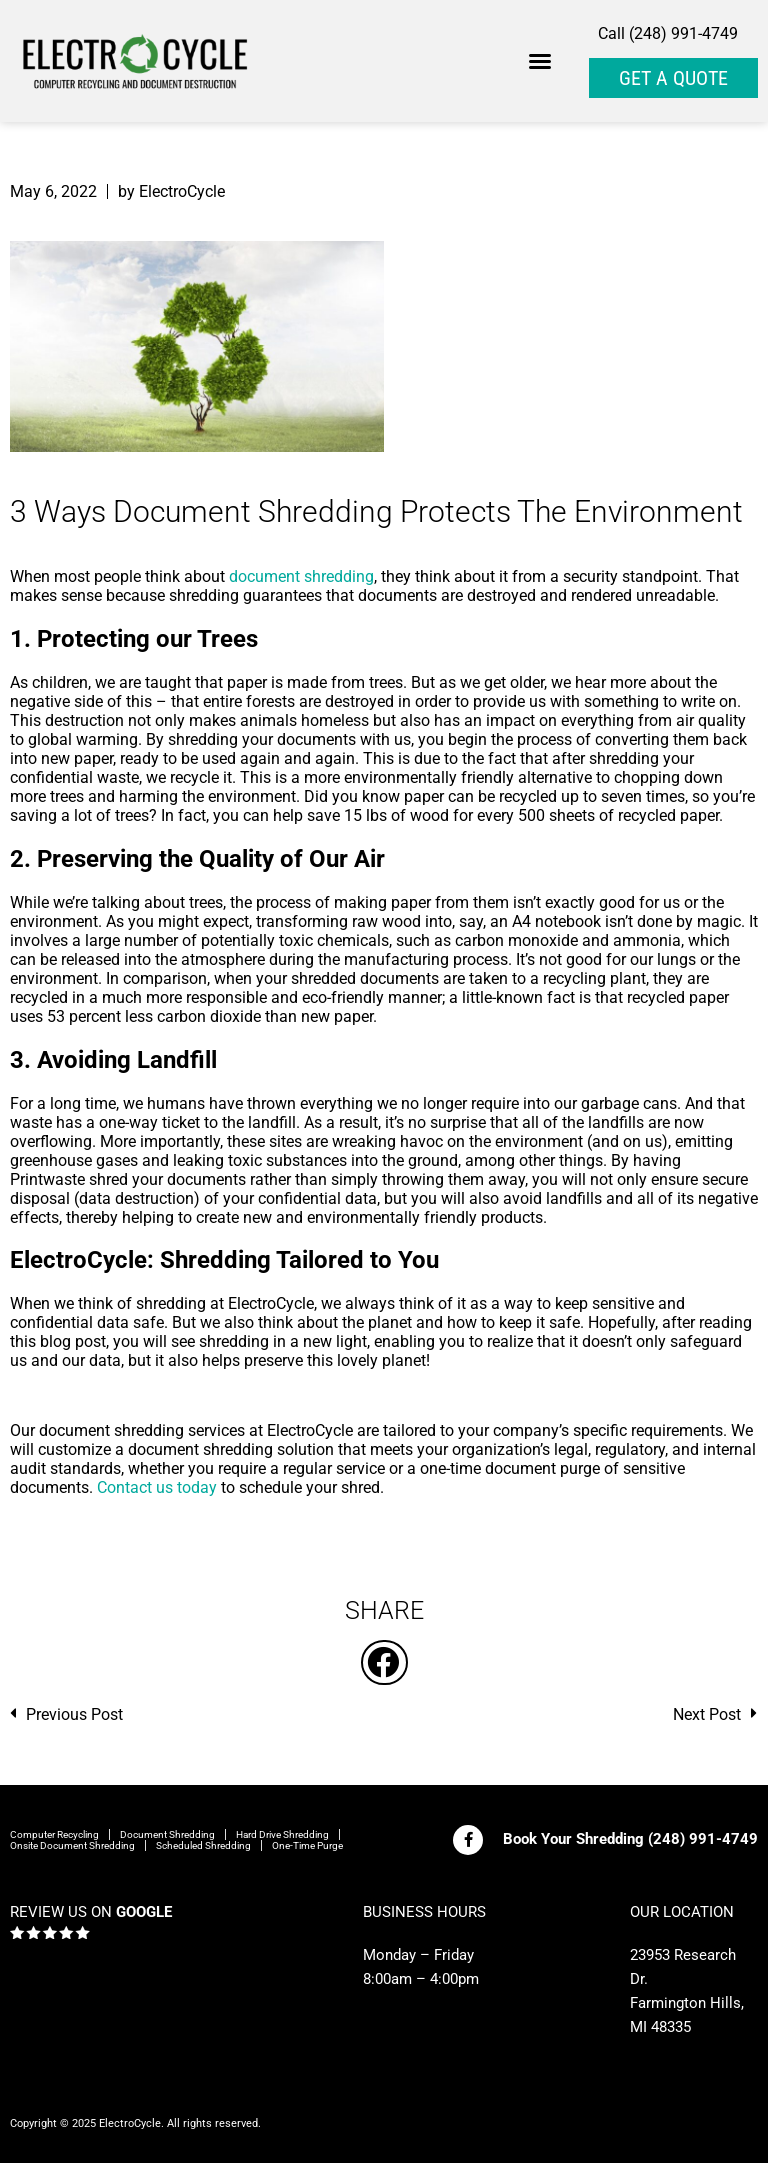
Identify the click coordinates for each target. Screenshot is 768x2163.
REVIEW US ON (91, 1912)
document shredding (301, 576)
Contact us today (157, 1487)
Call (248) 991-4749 (668, 33)
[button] (540, 61)
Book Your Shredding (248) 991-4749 (630, 1839)
